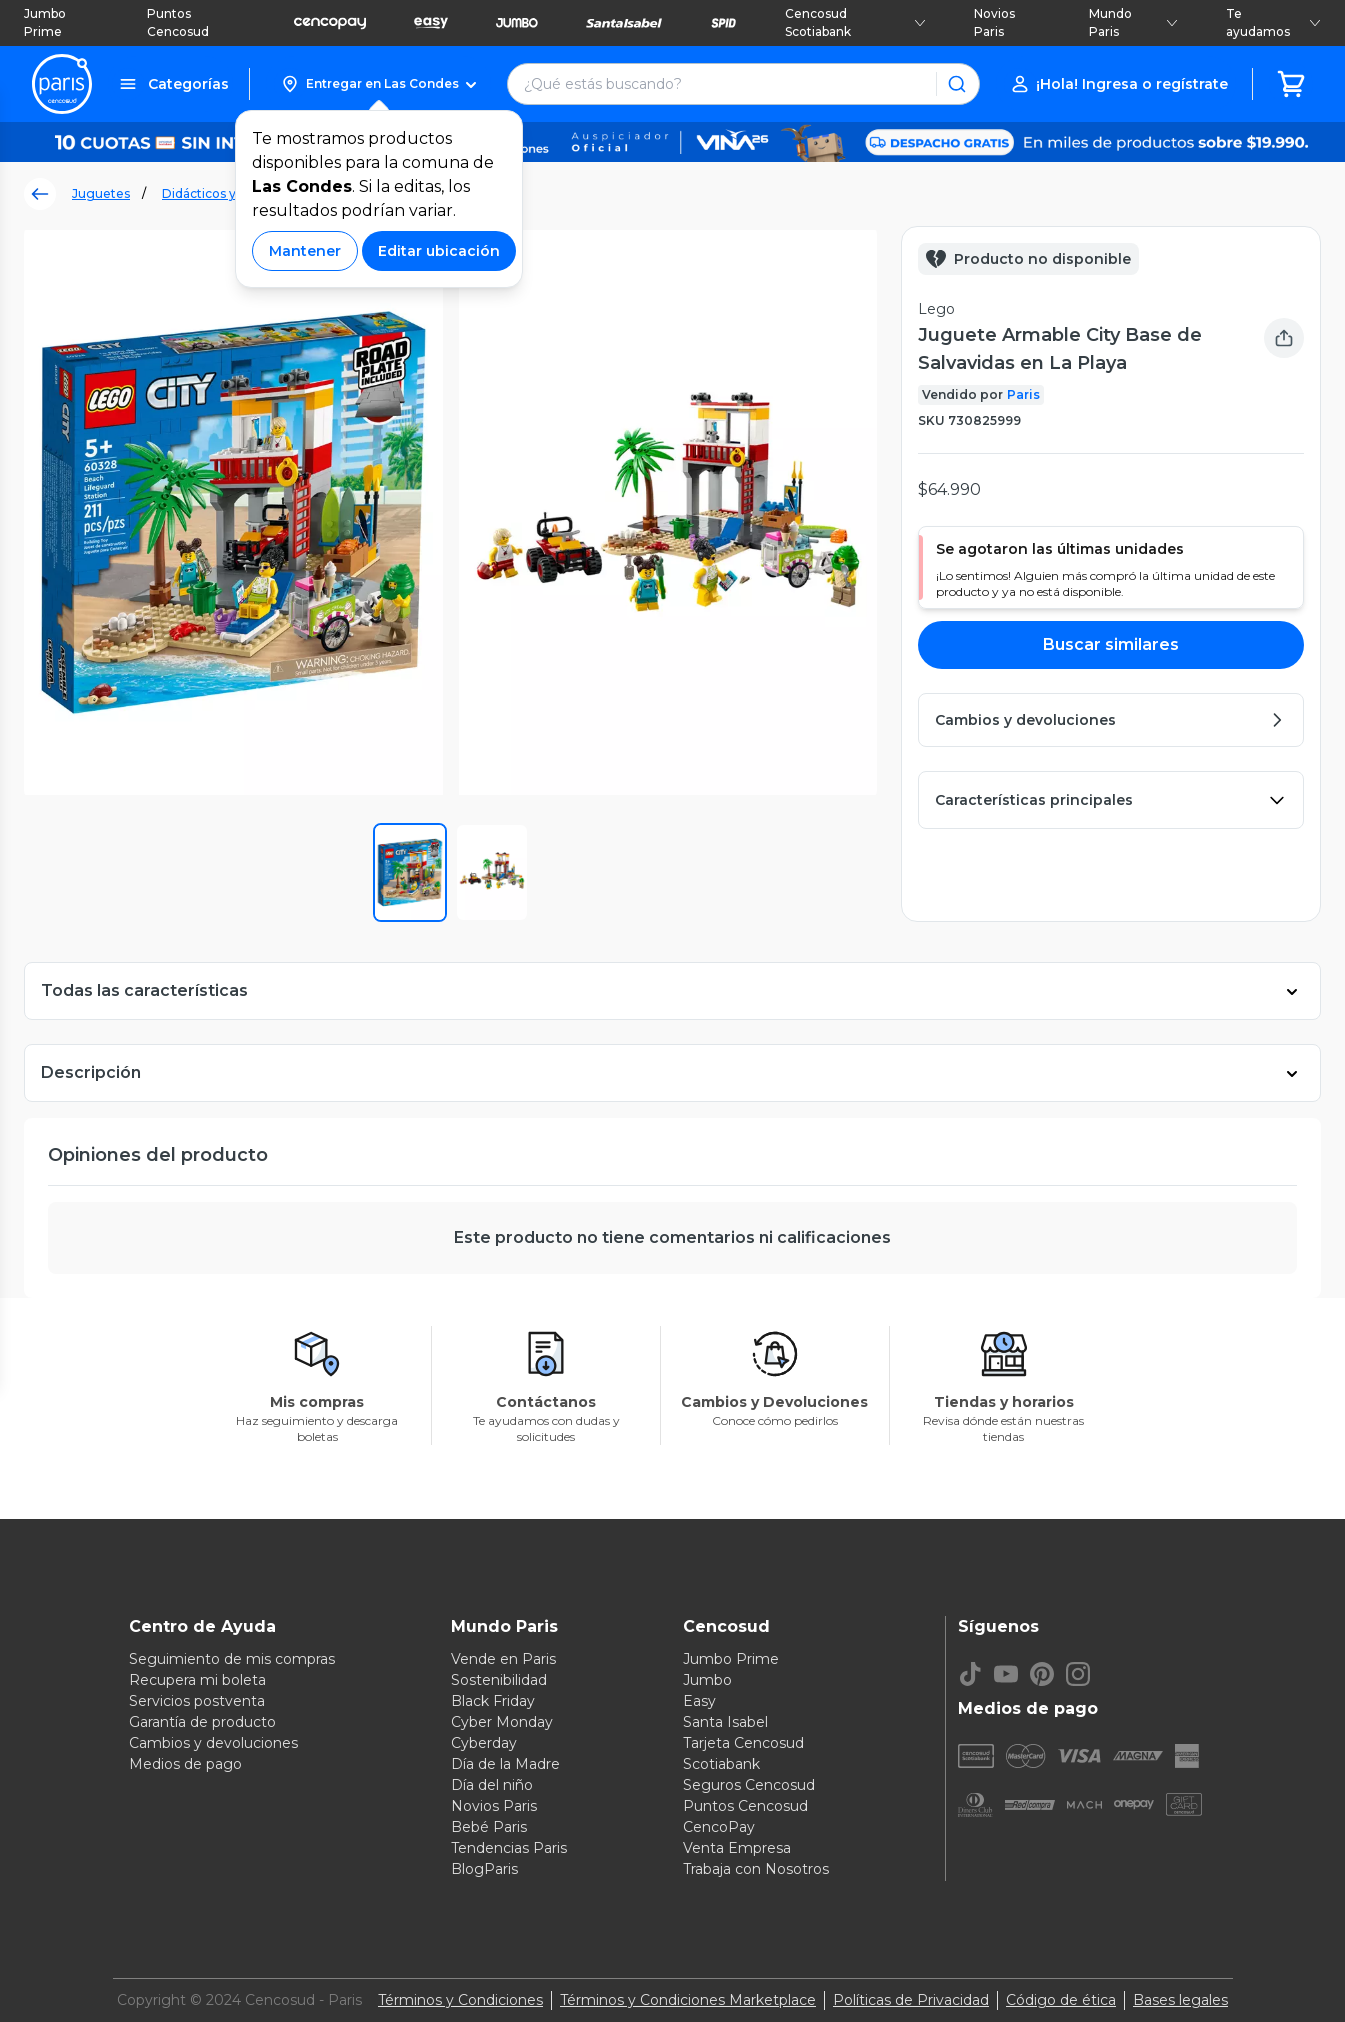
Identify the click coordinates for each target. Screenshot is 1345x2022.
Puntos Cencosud (178, 22)
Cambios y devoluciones (213, 1743)
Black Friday (493, 1701)
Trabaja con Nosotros (756, 1869)
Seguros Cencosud (749, 1785)
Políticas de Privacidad (911, 2000)
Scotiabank (721, 1764)
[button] (378, 84)
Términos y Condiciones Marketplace (688, 2000)
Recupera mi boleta (197, 1680)
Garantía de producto (202, 1722)
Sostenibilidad (499, 1680)
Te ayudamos (1273, 22)
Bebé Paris (489, 1827)
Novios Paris (994, 22)
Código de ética (1061, 2000)
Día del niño (492, 1785)
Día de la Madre (505, 1764)
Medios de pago (185, 1764)
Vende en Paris (503, 1659)
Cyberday (484, 1743)
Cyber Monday (502, 1722)
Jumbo (707, 1680)
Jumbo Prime (45, 22)
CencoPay (719, 1827)
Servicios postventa (197, 1701)
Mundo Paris (1133, 22)
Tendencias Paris (509, 1848)
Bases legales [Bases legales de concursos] (1180, 2000)
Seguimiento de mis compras (232, 1659)
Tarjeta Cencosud (743, 1743)
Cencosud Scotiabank (855, 22)
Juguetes (101, 193)
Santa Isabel (725, 1722)
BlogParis (484, 1869)
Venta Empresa (737, 1848)
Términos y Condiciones (460, 2000)
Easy (699, 1701)
